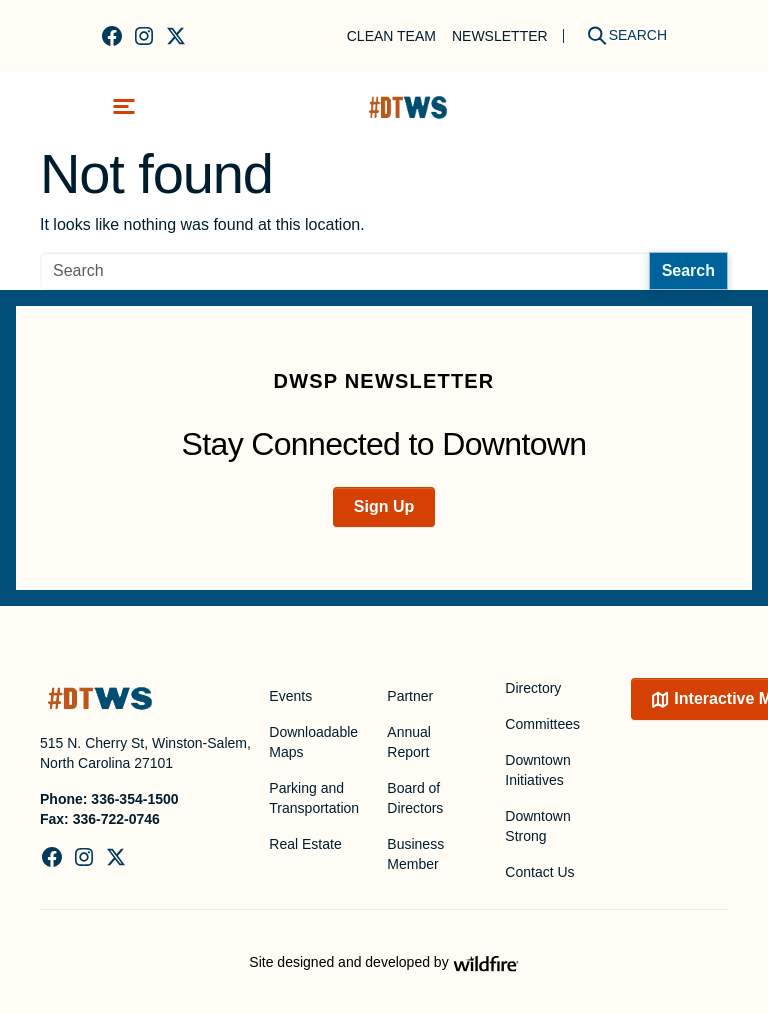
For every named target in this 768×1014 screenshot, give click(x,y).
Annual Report (409, 742)
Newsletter (500, 36)
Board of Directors (415, 798)
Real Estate (305, 844)
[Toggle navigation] (124, 106)
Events (290, 696)
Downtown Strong (537, 826)
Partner (410, 696)
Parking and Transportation (314, 798)
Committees (542, 724)
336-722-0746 (116, 819)
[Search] (620, 35)
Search (688, 270)
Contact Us (539, 872)
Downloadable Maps (313, 742)
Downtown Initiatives (537, 770)
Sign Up (384, 506)
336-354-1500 (134, 799)
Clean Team (391, 36)
